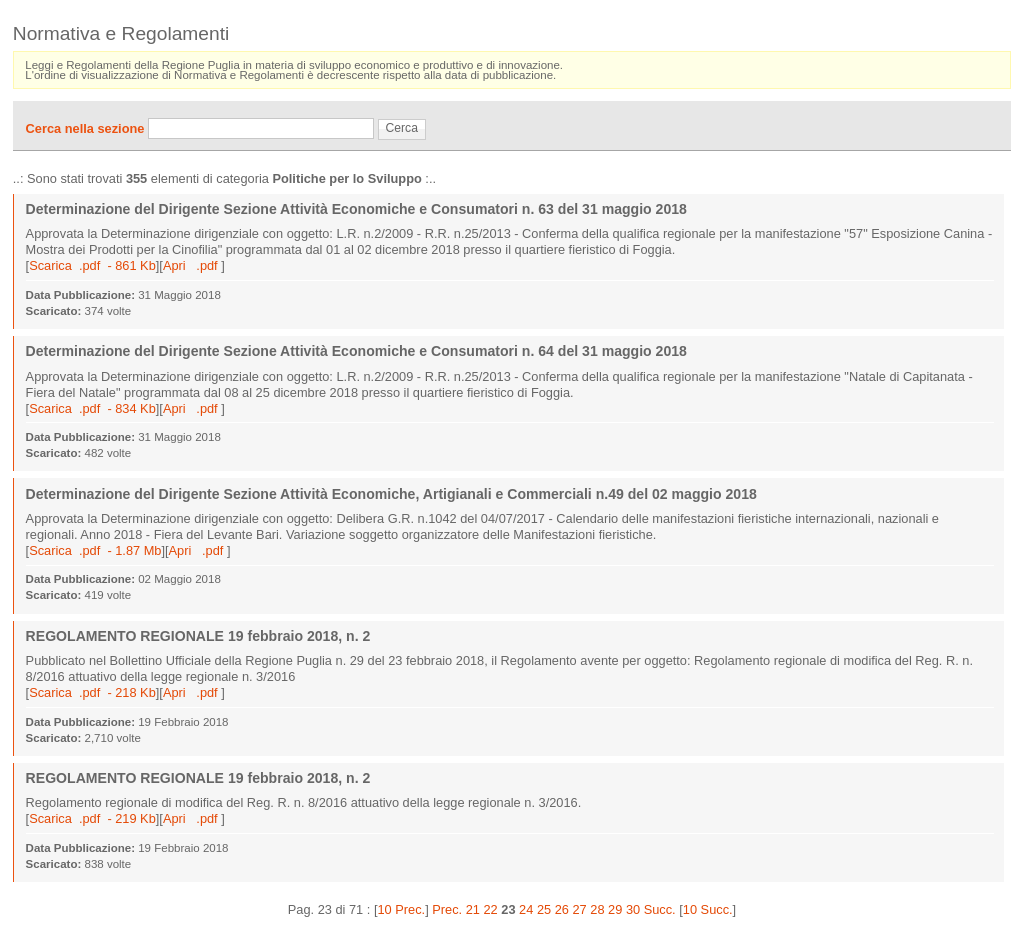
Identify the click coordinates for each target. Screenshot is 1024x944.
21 (473, 909)
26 (562, 909)
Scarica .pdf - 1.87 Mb (95, 550)
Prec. (447, 909)
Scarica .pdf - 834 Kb (92, 408)
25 (544, 909)
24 (526, 909)
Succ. (660, 909)
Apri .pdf (192, 265)
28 (597, 909)
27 (579, 909)
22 (491, 909)
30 (633, 909)
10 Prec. (401, 909)
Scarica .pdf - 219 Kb (92, 818)
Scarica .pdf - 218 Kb (92, 692)
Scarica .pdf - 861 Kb (92, 265)
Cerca (402, 128)
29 (615, 909)
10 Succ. (708, 909)
